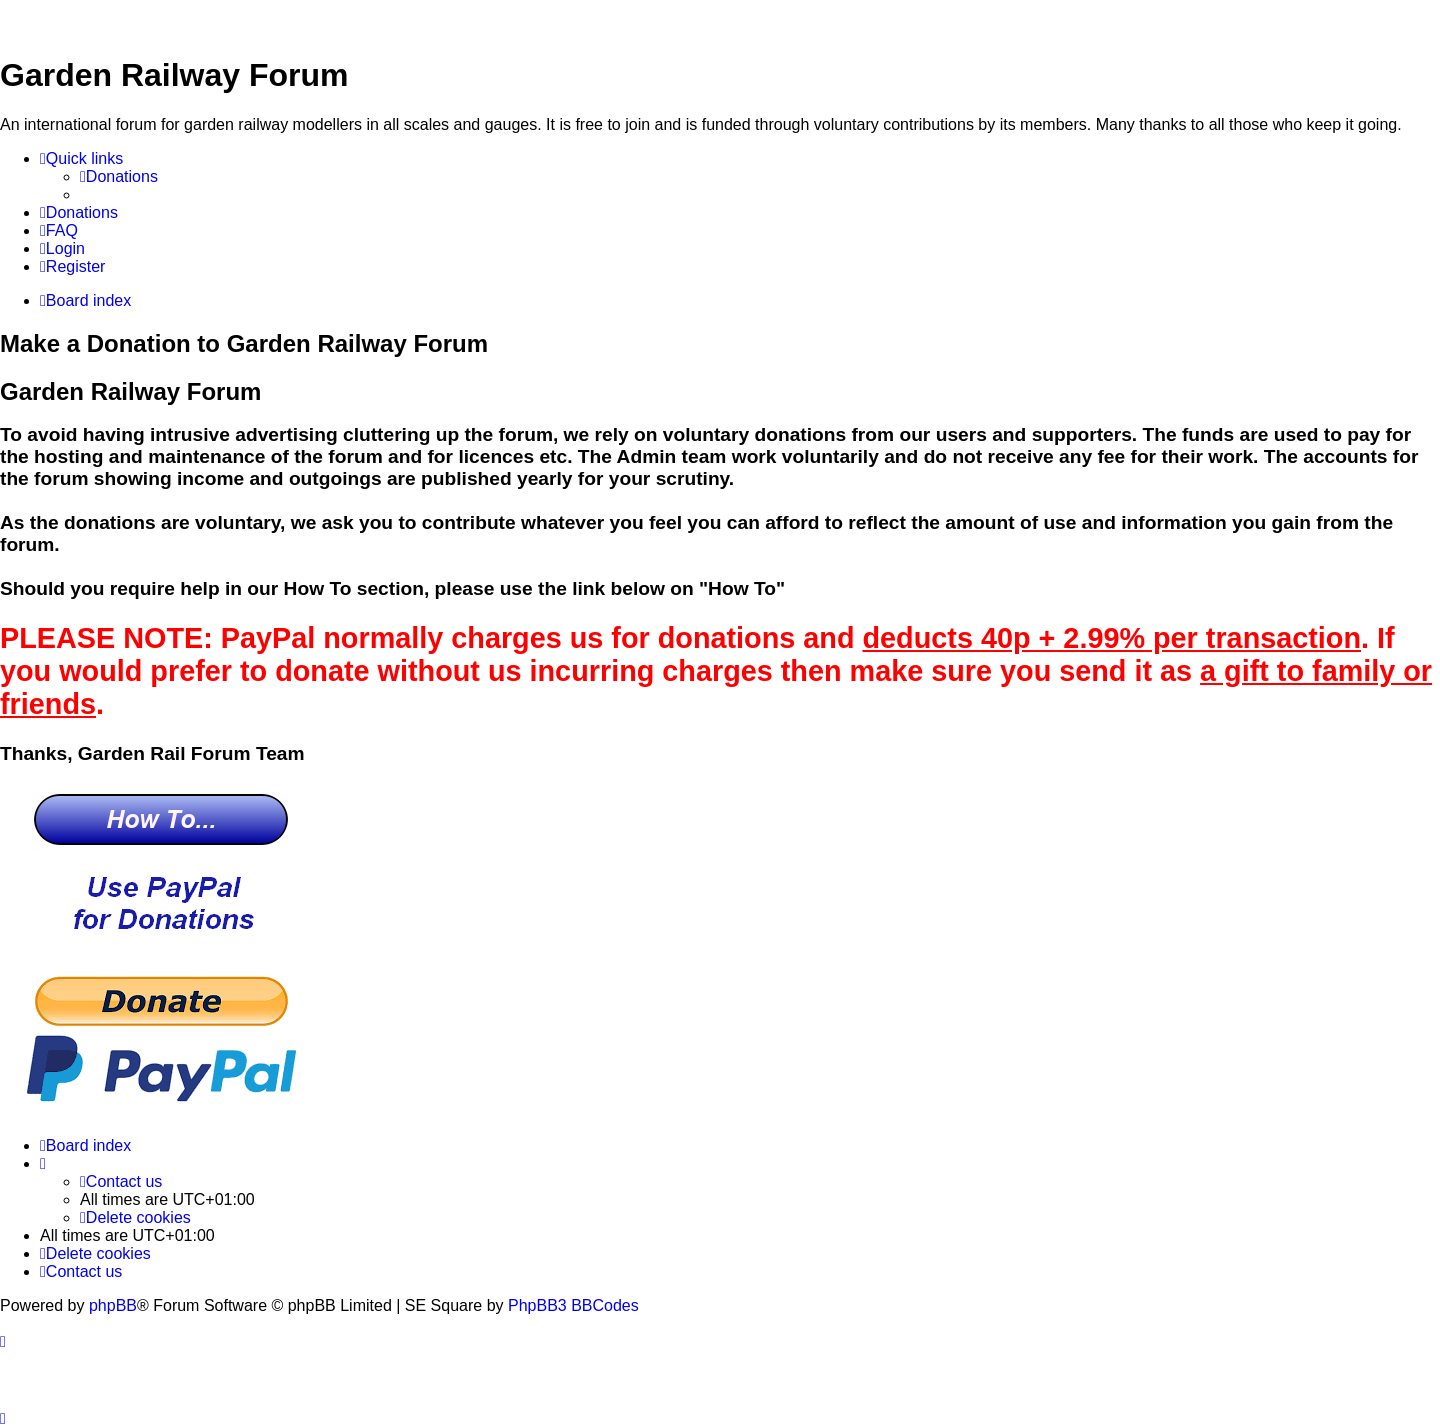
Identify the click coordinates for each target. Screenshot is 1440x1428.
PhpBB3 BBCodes (573, 1305)
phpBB (113, 1305)
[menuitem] (119, 177)
